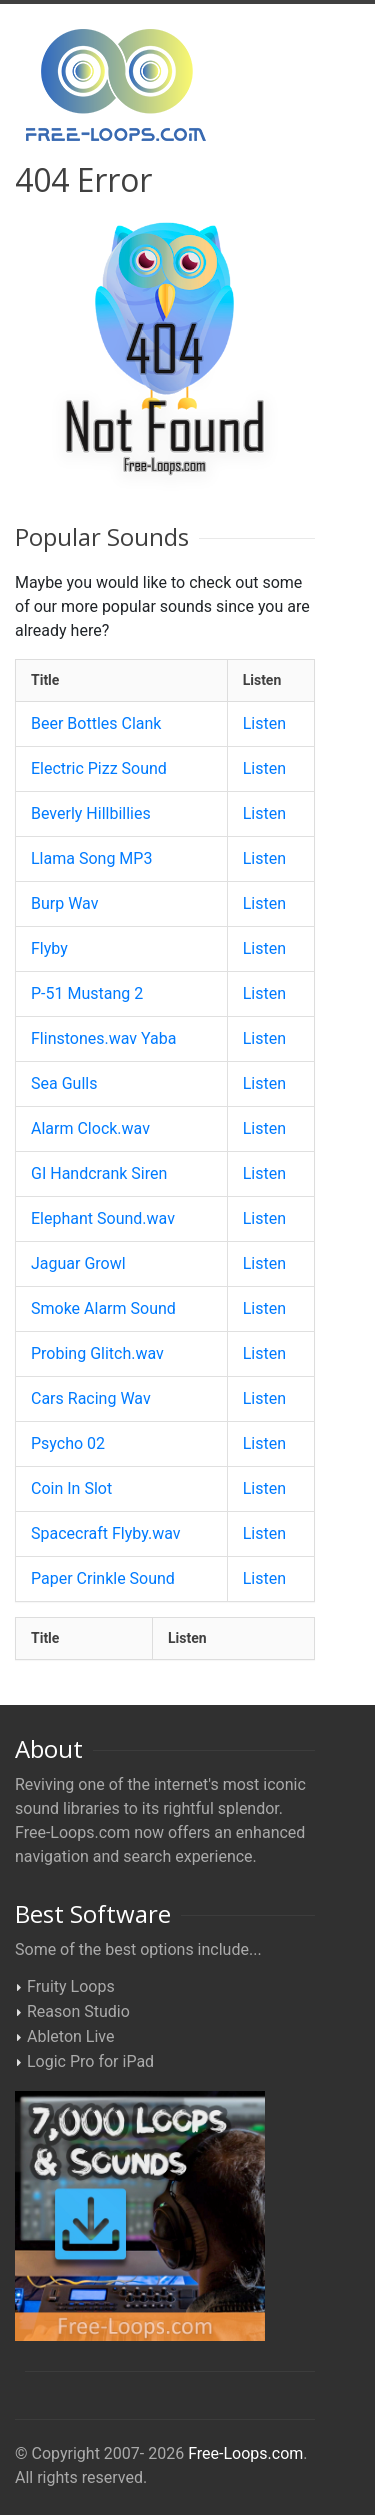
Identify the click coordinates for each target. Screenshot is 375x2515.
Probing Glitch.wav (97, 1353)
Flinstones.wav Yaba (103, 1038)
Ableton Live (70, 2036)
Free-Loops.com (245, 2453)
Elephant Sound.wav (103, 1218)
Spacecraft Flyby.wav (106, 1533)
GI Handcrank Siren (99, 1173)
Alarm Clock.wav (90, 1128)
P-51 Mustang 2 (87, 993)
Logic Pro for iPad (90, 2061)
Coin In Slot (71, 1488)
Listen (264, 723)
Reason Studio (78, 2011)
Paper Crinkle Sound (103, 1578)
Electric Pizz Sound (99, 768)
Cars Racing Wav (91, 1398)
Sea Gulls (64, 1083)
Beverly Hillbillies (91, 813)
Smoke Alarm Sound (103, 1308)
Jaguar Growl (78, 1263)
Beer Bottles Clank (96, 723)
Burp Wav (64, 903)
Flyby (49, 948)
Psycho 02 (68, 1443)
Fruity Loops (71, 1986)
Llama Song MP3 (91, 858)
